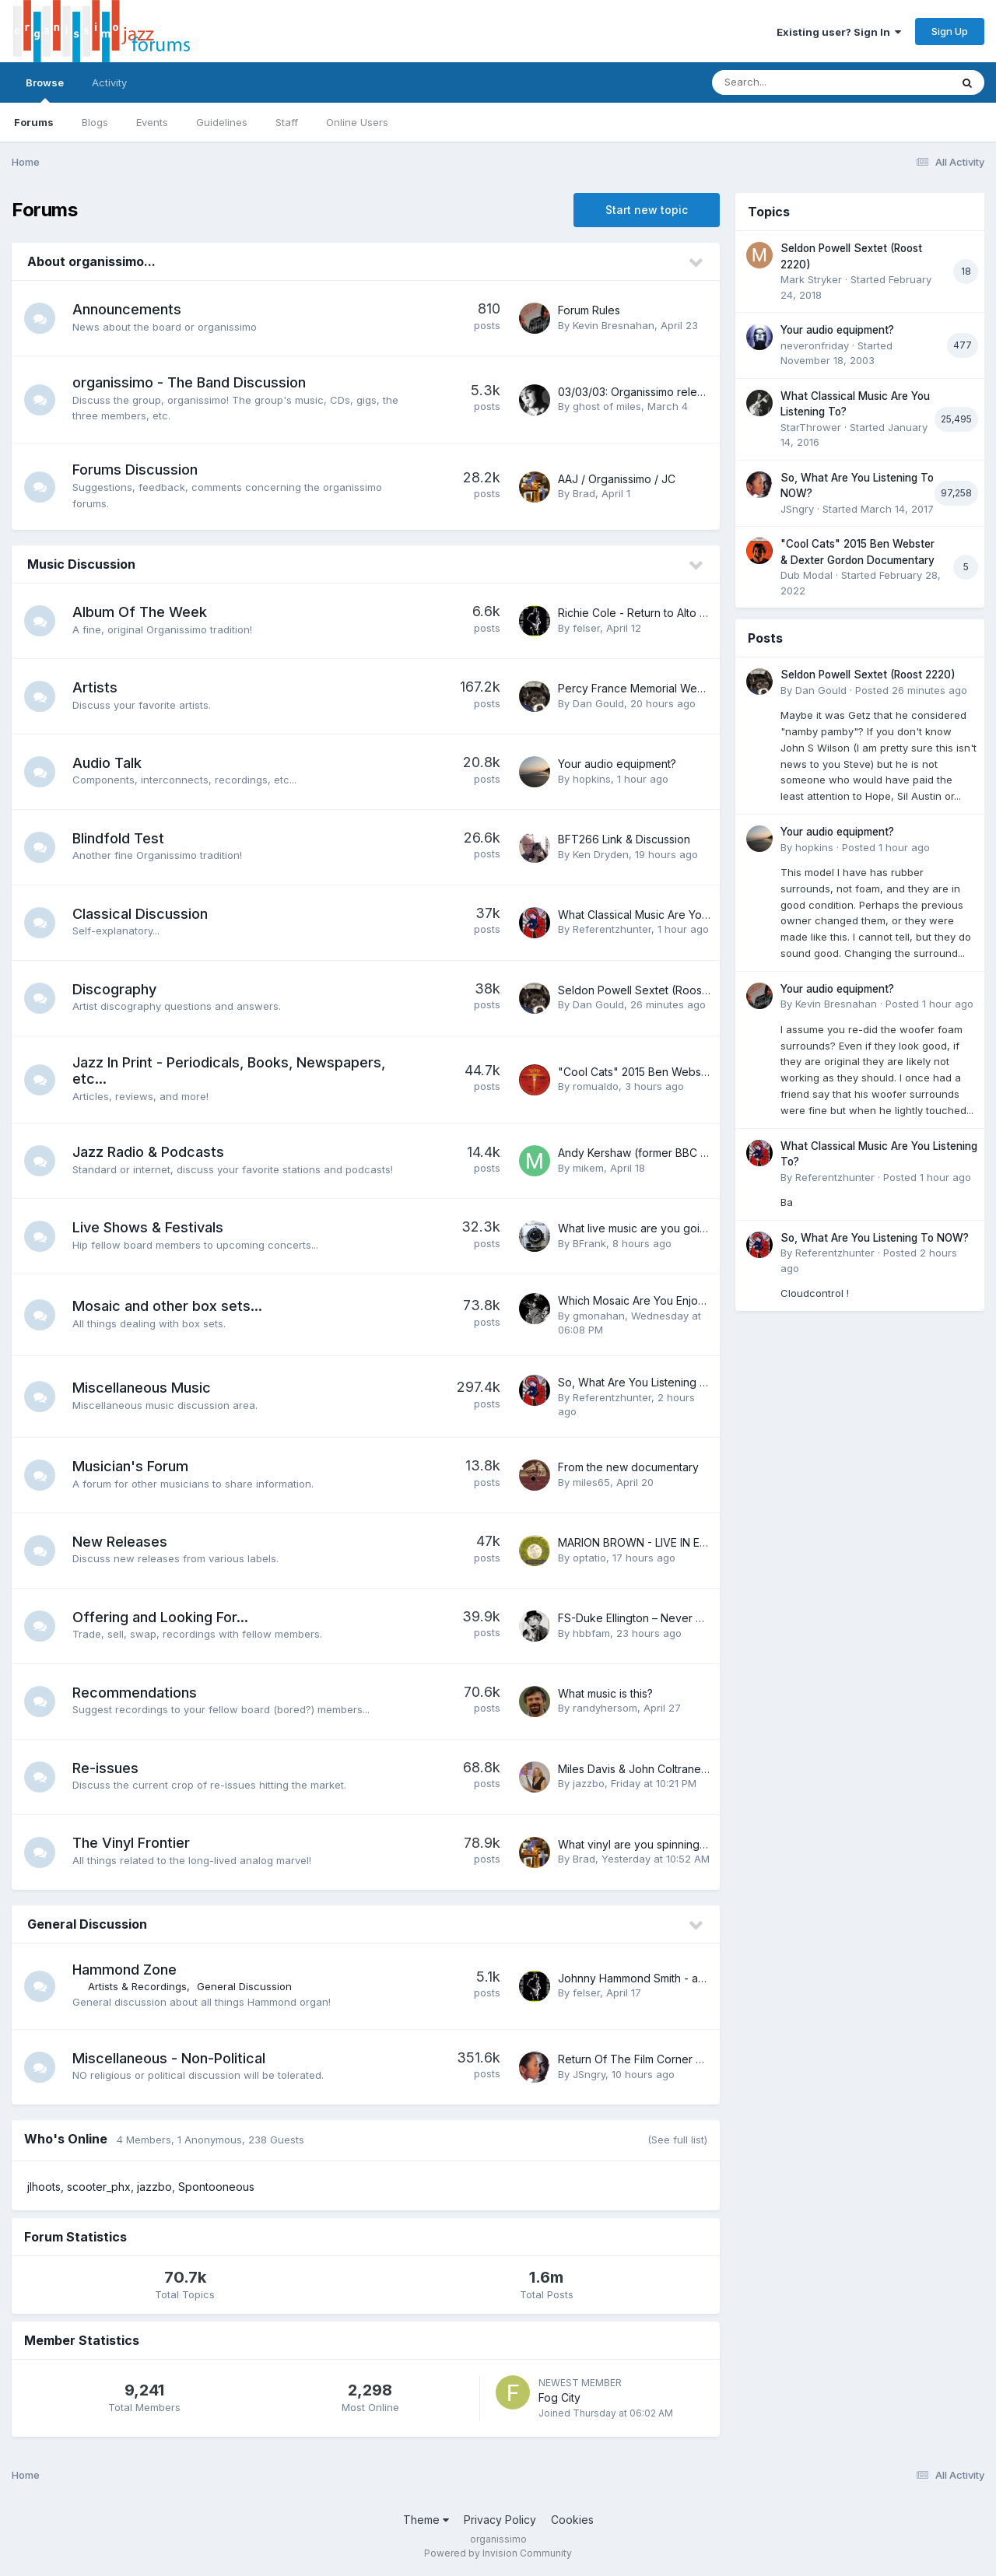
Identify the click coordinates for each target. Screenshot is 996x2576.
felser (586, 628)
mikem (588, 1168)
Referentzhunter (612, 929)
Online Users (357, 122)
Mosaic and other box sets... (167, 1306)
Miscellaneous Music (141, 1387)
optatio (589, 1557)
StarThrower (810, 427)
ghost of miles (607, 406)
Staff (286, 122)
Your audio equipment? (617, 763)
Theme (426, 2519)
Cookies (572, 2519)
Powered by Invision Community (498, 2553)
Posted (911, 690)
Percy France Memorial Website (640, 688)
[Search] (788, 82)
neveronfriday (814, 345)
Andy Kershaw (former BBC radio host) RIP (667, 1152)
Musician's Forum (130, 1466)
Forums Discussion (135, 469)
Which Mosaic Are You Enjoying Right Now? (669, 1300)
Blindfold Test (118, 838)
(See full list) (677, 2139)
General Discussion (87, 1924)
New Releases (119, 1541)
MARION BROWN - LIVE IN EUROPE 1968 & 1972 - (683, 1542)
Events (152, 122)
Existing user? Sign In (839, 32)
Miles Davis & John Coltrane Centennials (661, 1768)
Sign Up (949, 31)
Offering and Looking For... (160, 1617)
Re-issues (105, 1768)
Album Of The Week (139, 612)
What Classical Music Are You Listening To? (668, 914)
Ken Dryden (601, 854)
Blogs (95, 122)
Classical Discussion (140, 914)
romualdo (596, 1086)
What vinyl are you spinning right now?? (659, 1844)
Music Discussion (81, 564)
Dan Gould (598, 703)
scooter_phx (99, 2186)
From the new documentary (628, 1467)
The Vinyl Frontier (131, 1843)
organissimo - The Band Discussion (189, 382)
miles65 (591, 1482)
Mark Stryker (811, 279)
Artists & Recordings (137, 1986)
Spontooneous (216, 2186)
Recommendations (134, 1692)
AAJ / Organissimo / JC (616, 478)
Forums (34, 122)
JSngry (589, 2074)
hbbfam (591, 1633)
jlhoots (44, 2186)
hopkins (592, 779)
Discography (114, 989)
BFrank (589, 1243)
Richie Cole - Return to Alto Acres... (647, 612)
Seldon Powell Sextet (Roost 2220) (648, 990)
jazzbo (589, 1783)
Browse (45, 89)
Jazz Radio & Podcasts (148, 1152)
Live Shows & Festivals (147, 1227)
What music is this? (605, 1693)
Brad (584, 493)
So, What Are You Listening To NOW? (653, 1382)
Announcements (126, 309)
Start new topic (646, 209)
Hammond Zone (124, 1969)
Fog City (559, 2397)
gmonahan (599, 1315)
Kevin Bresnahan (613, 325)
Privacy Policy (500, 2519)
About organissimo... (91, 261)
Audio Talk (107, 763)
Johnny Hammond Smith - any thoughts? (660, 1978)
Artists (94, 687)
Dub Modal (806, 575)
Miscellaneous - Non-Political (168, 2058)
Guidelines (221, 122)
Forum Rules (589, 310)
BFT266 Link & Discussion (624, 839)
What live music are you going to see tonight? (675, 1228)
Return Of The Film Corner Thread (646, 2059)
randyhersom (605, 1708)
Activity (109, 82)
